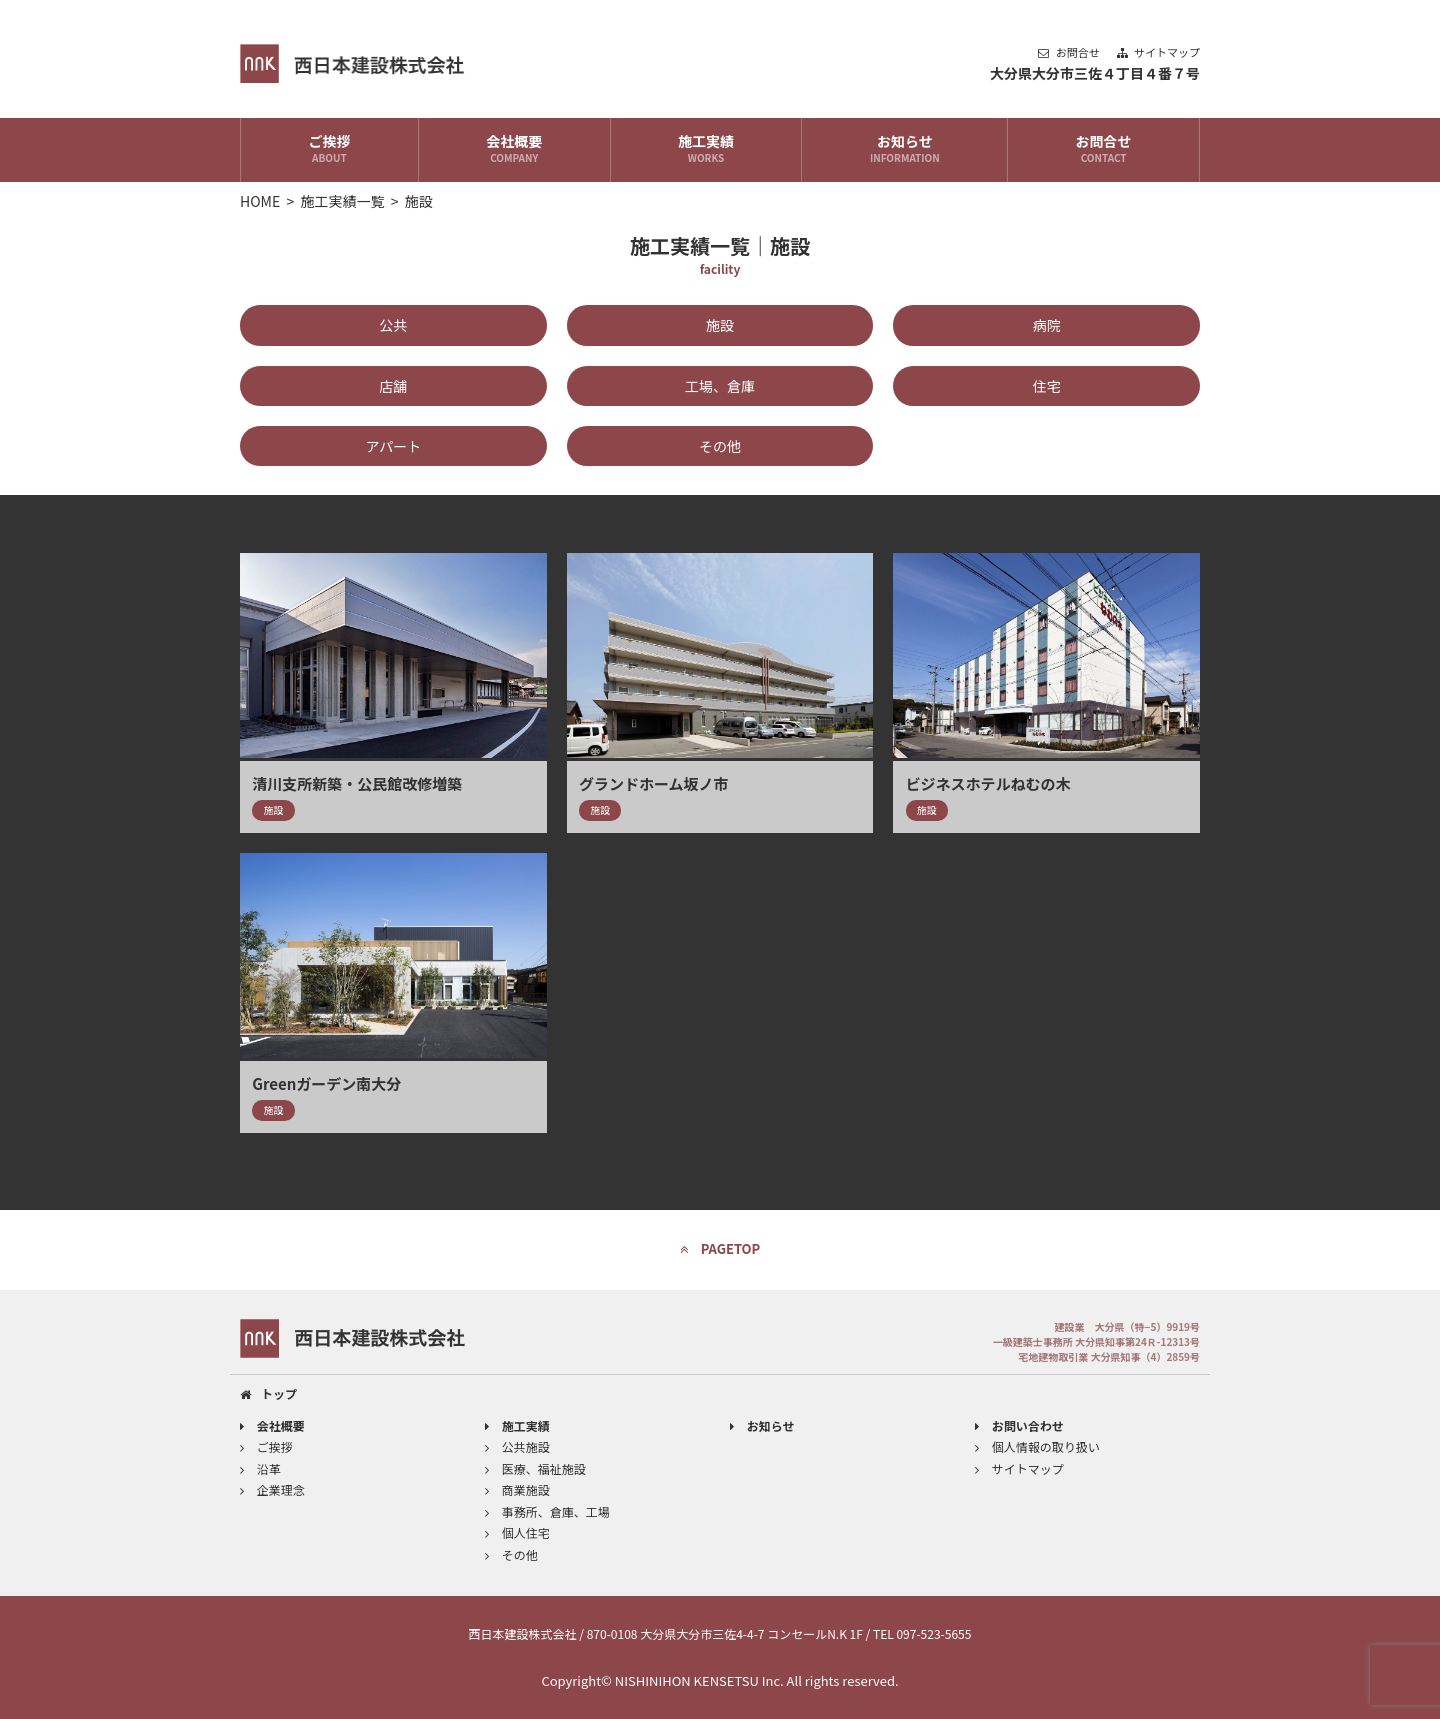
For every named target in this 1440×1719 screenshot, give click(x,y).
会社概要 (514, 150)
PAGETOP (720, 1248)
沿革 (260, 1468)
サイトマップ (1158, 52)
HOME (260, 201)
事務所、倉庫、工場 (547, 1511)
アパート (393, 446)
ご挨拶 (329, 150)
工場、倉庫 (720, 386)
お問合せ (1070, 52)
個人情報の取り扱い (1037, 1446)
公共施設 (517, 1446)
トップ (268, 1393)
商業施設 (517, 1489)
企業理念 (272, 1489)
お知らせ (904, 150)
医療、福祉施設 (535, 1468)
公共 (393, 325)
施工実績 (706, 150)
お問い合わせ (1019, 1425)
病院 (1047, 325)
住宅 (1047, 386)
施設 (720, 325)
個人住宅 (517, 1532)
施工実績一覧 (343, 201)
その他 (720, 446)
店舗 (393, 386)
